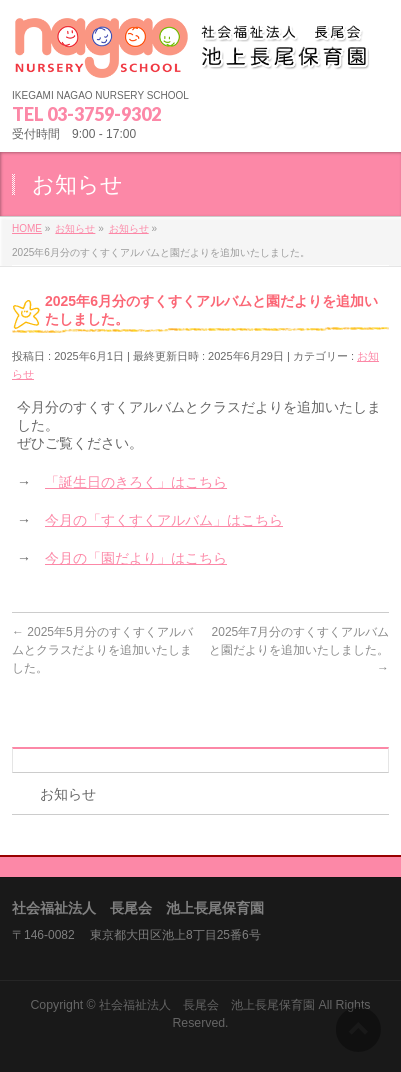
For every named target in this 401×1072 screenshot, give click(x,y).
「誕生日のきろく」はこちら (136, 482)
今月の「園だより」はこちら (136, 558)
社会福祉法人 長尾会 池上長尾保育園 (207, 1005)
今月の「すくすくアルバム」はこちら (164, 520)
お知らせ (68, 794)
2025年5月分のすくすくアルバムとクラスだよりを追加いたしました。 (102, 650)
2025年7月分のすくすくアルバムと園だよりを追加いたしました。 (299, 650)
